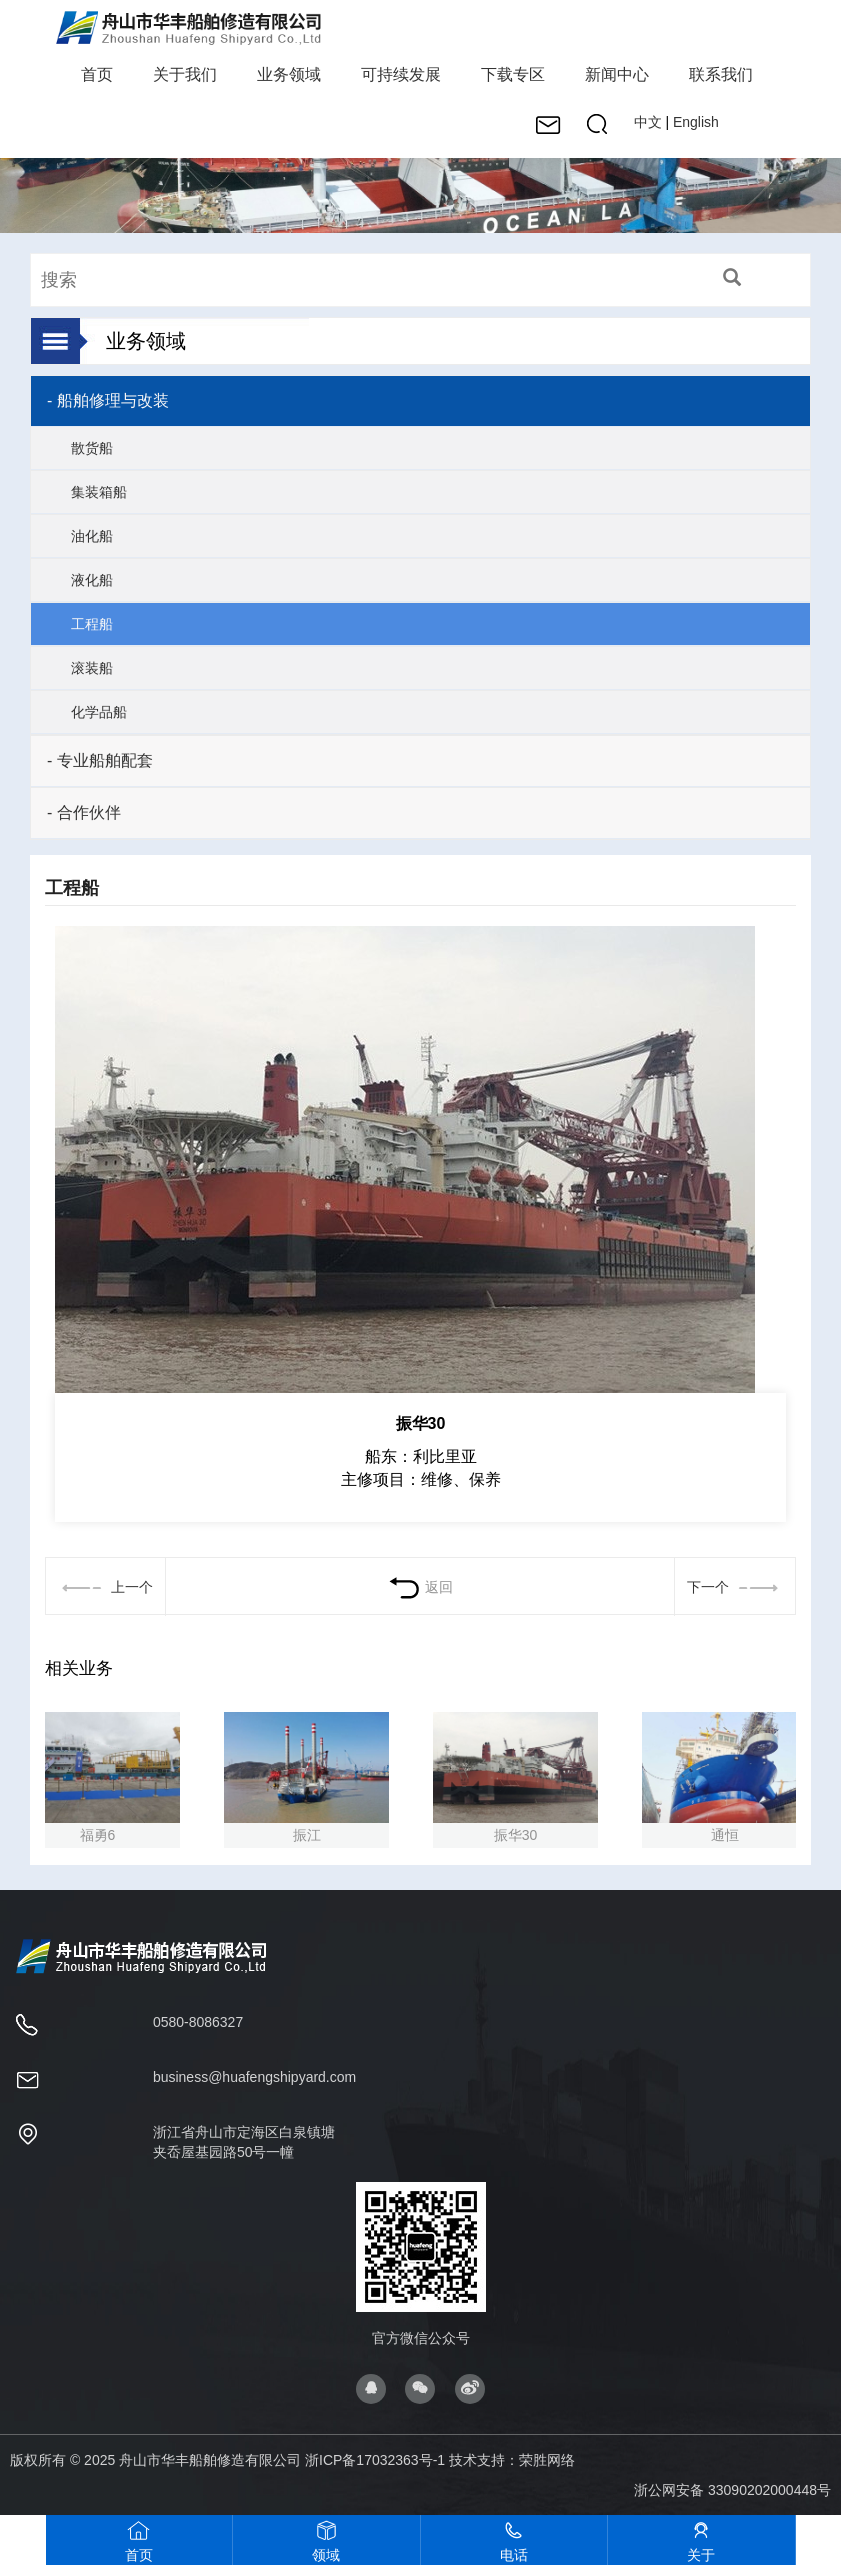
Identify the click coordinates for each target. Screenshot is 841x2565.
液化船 (92, 580)
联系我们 (721, 74)
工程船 (92, 624)
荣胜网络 (547, 2460)
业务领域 (289, 74)
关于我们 (185, 74)
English (696, 122)
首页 (97, 74)
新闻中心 (617, 74)
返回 (420, 1587)
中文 (648, 122)
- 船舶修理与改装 (108, 400)
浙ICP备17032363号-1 (375, 2460)
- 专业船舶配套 (100, 760)
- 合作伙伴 (84, 812)
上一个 (105, 1587)
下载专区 (513, 74)
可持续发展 (401, 74)
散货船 (92, 448)
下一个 (735, 1587)
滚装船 (92, 668)
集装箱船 (99, 492)
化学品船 (99, 712)
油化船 (92, 536)
